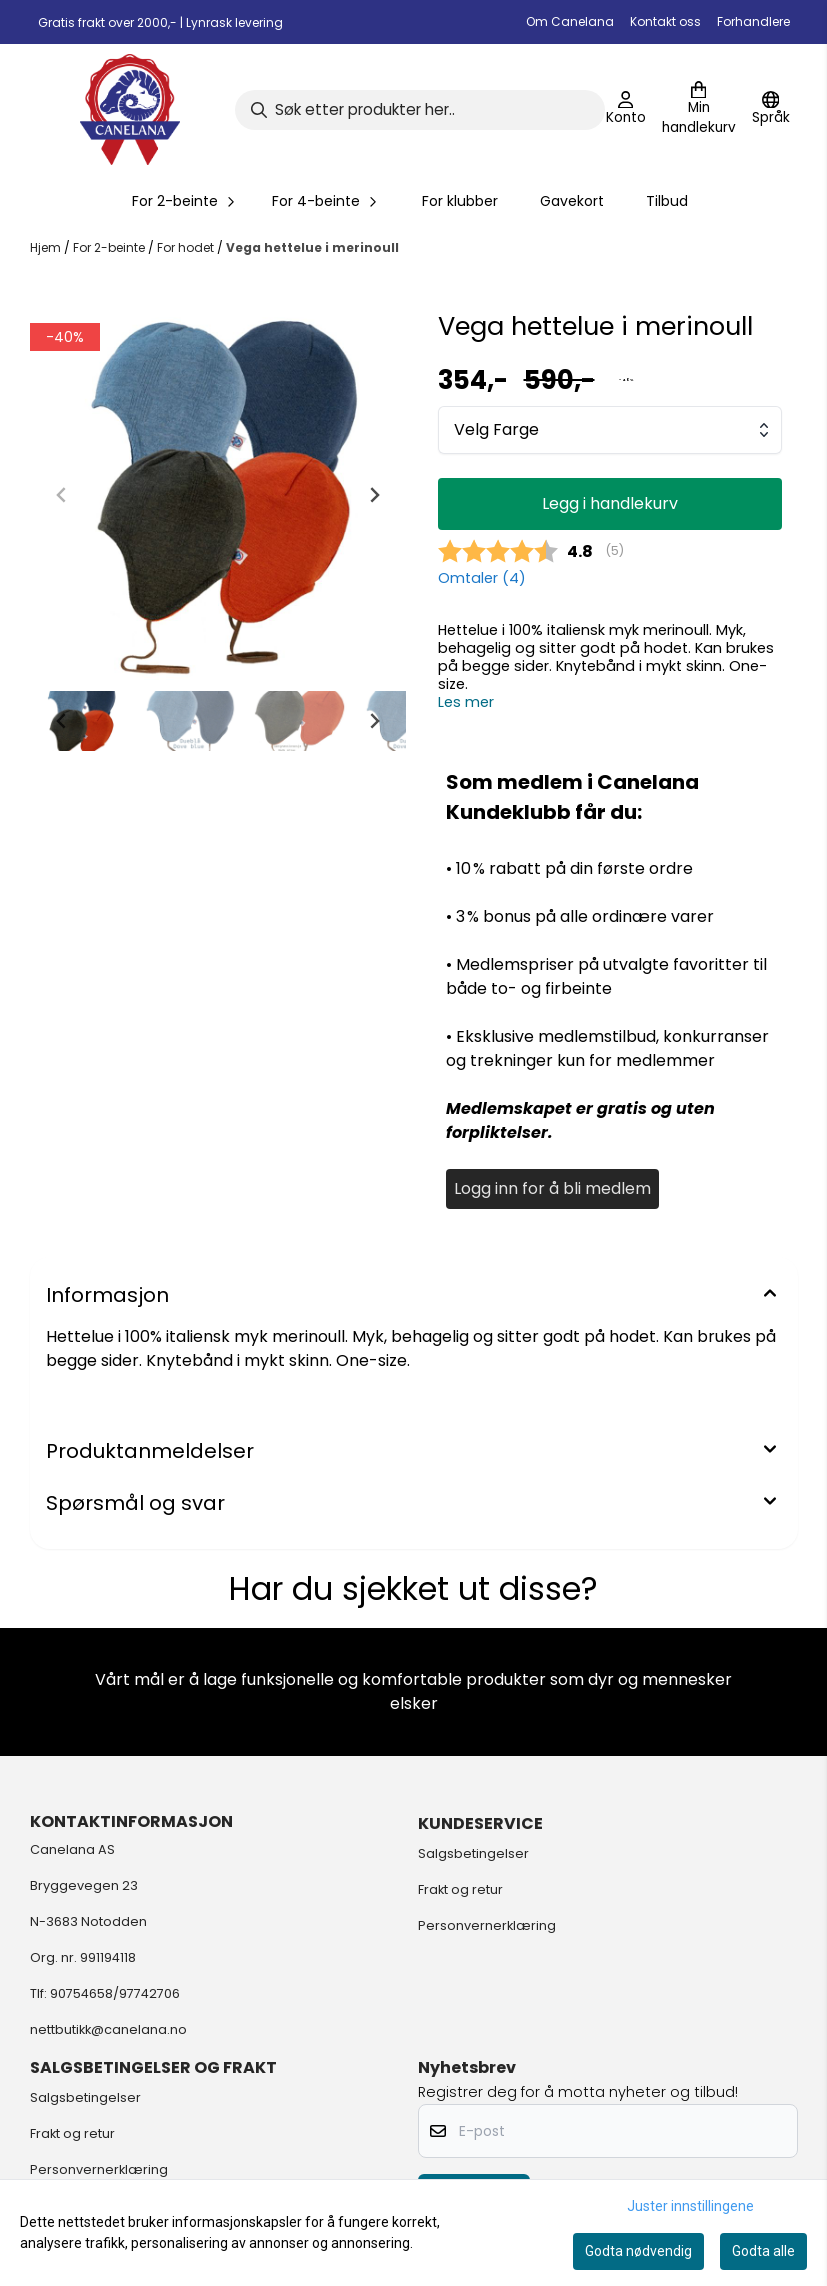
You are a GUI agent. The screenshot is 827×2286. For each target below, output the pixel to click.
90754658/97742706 (115, 1993)
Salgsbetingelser (473, 1853)
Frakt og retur (460, 1889)
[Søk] (420, 110)
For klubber (460, 201)
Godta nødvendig (638, 2251)
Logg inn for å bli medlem (552, 1188)
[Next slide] (374, 495)
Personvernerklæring (487, 1925)
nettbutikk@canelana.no (108, 2029)
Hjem (47, 247)
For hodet (187, 247)
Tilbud (667, 201)
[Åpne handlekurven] (699, 110)
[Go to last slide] (62, 721)
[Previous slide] (62, 495)
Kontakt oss (665, 21)
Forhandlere (753, 21)
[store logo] (130, 109)
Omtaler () (482, 578)
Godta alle (763, 2251)
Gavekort (572, 201)
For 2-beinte (110, 247)
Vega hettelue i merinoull (312, 247)
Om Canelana (570, 21)
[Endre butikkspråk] (771, 110)
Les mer (466, 702)
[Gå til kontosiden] (626, 110)
